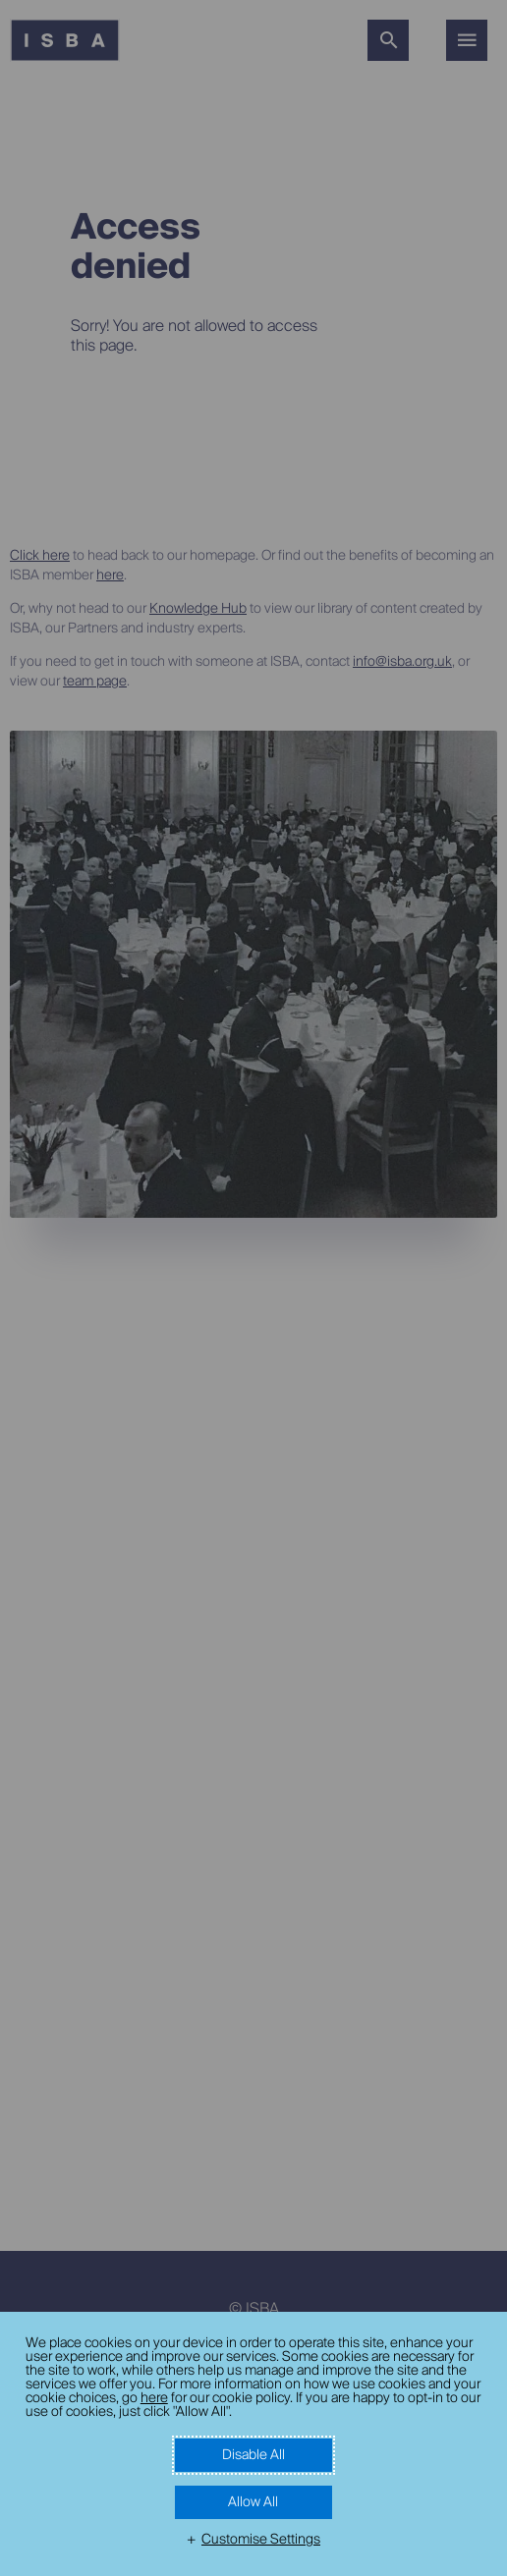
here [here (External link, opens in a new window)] (154, 2398)
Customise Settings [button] (260, 2540)
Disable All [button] (253, 2455)
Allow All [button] (253, 2502)
